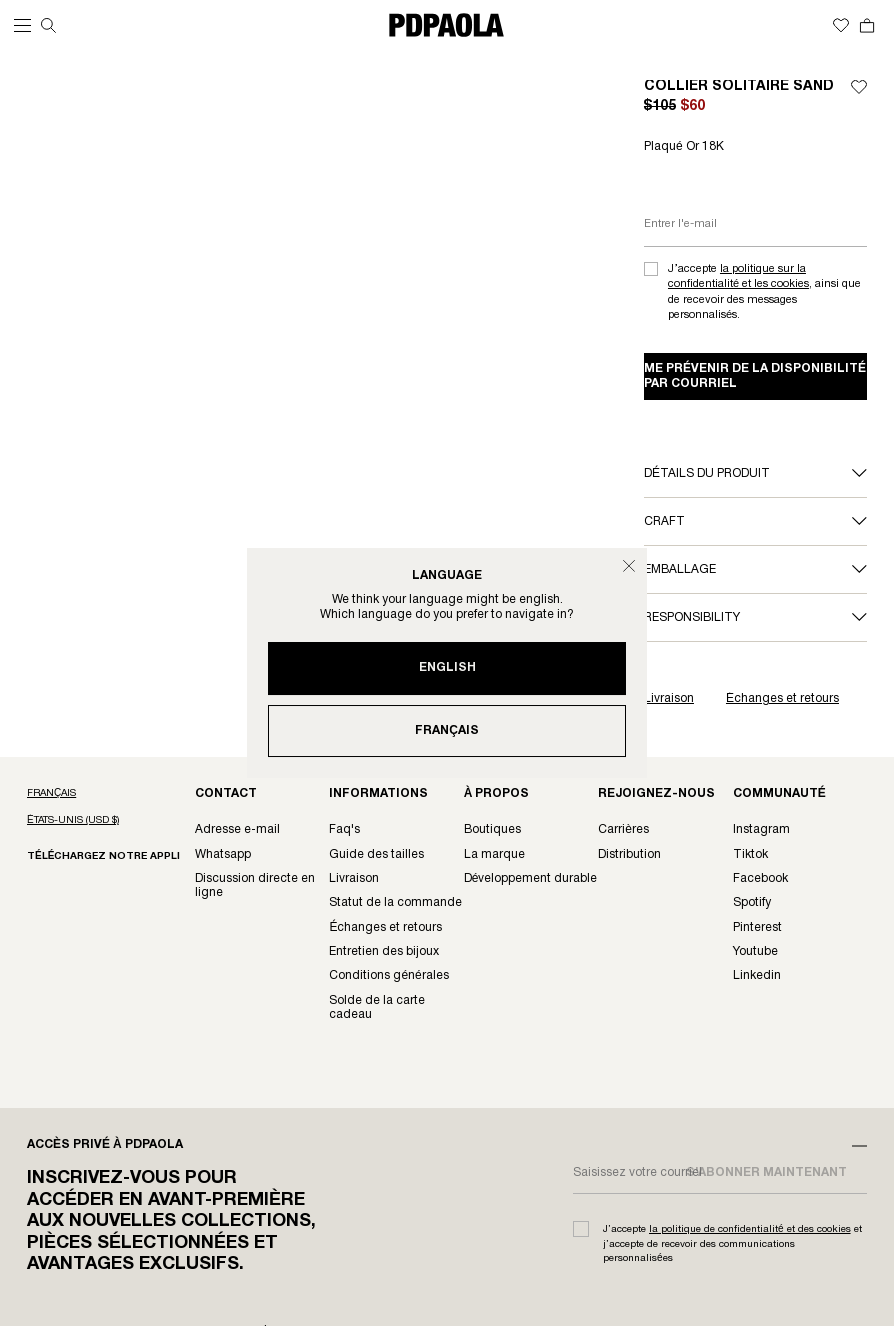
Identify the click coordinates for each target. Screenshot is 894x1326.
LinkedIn (757, 975)
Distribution (629, 854)
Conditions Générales (388, 975)
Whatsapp (223, 854)
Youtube (755, 951)
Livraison (669, 698)
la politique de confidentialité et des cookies (750, 1229)
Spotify (752, 902)
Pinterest (757, 927)
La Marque (494, 854)
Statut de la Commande (395, 902)
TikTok (750, 854)
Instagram (761, 829)
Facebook (760, 878)
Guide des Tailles (376, 854)
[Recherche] (48, 25)
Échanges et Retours (385, 927)
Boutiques (492, 829)
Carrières (623, 829)
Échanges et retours (782, 698)
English (447, 667)
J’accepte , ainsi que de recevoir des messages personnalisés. (764, 292)
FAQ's (344, 829)
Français (447, 730)
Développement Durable (531, 878)
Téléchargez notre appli (103, 856)
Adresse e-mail (237, 829)
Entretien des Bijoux (384, 951)
